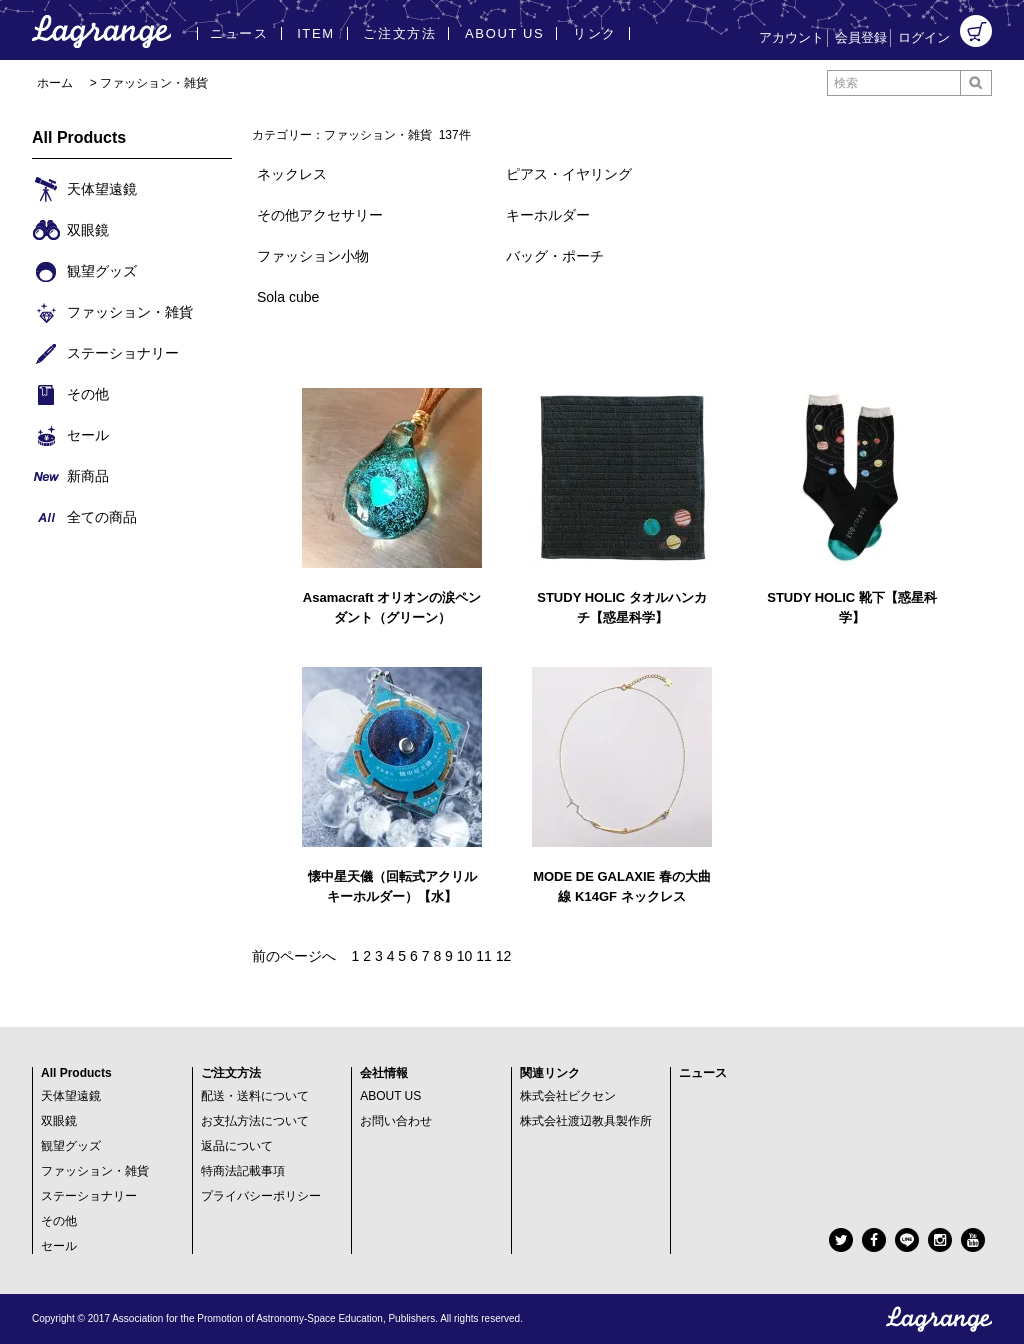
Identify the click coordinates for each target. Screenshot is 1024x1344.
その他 (59, 1221)
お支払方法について (255, 1121)
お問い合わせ (396, 1121)
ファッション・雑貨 (154, 83)
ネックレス (292, 174)
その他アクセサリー (320, 215)
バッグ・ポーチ (555, 256)
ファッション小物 (313, 256)
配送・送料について (255, 1096)
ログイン (924, 37)
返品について (237, 1146)
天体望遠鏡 (71, 1096)
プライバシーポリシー (261, 1196)
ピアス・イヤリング (569, 174)
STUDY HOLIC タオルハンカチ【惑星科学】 (622, 607)
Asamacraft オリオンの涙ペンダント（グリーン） (392, 607)
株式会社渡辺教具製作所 (586, 1121)
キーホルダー (548, 215)
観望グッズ (71, 1146)
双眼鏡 (59, 1121)
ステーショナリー (89, 1196)
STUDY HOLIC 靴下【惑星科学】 (852, 607)
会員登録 (861, 37)
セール (59, 1246)
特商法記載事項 (243, 1171)
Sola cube (288, 297)
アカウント (791, 37)
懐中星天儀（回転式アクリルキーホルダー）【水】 (392, 886)
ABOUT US (390, 1096)
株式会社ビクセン (568, 1096)
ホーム (55, 83)
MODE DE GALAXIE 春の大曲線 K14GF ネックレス (622, 886)
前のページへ (294, 956)
